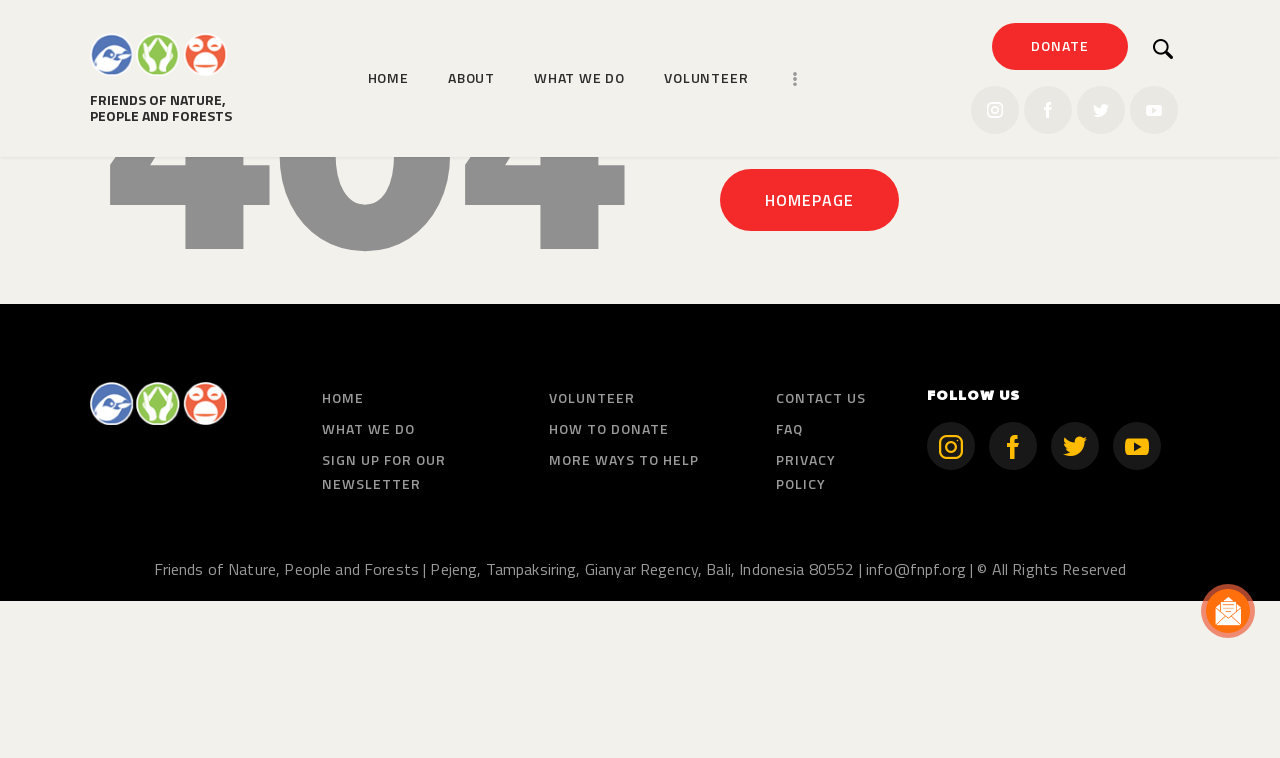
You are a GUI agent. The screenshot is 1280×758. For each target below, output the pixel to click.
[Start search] (1163, 49)
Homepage (809, 357)
